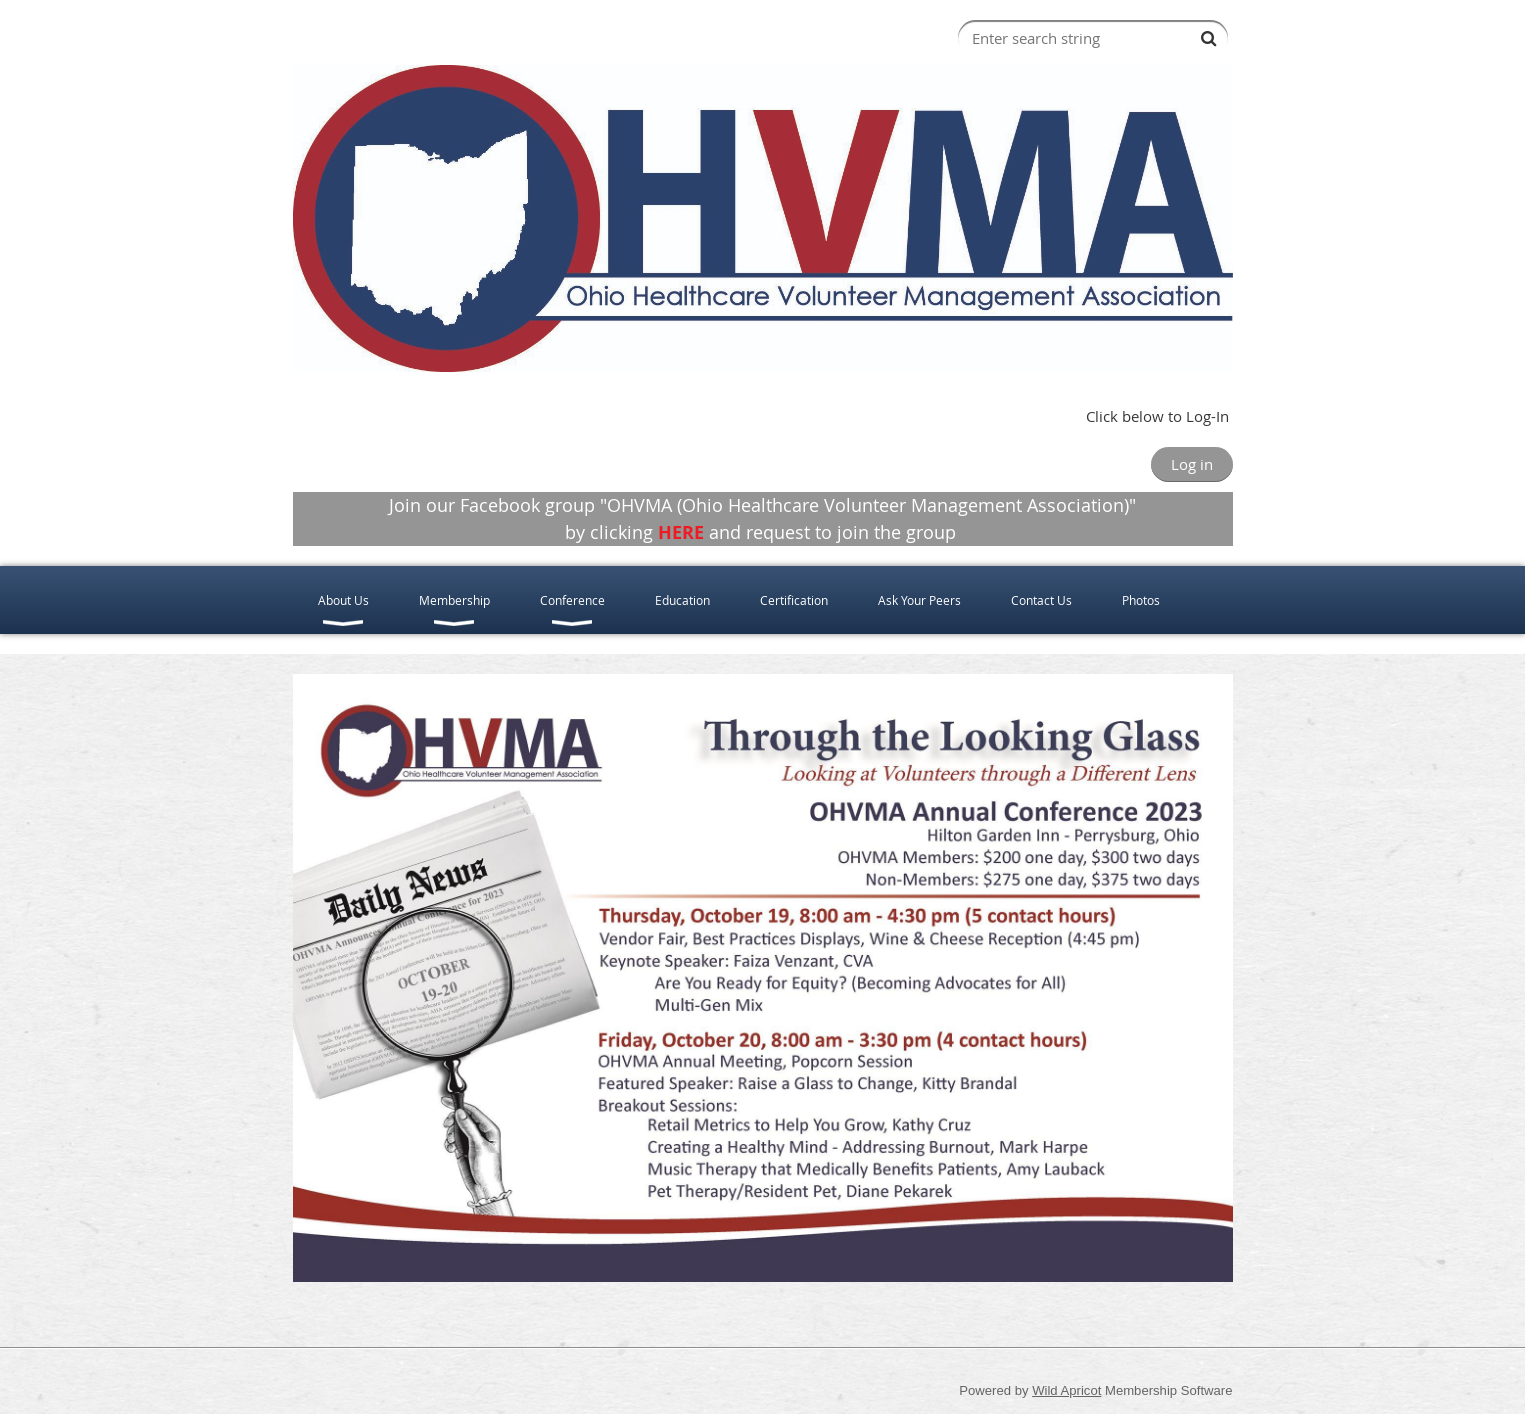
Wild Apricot (1066, 1390)
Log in (1192, 464)
